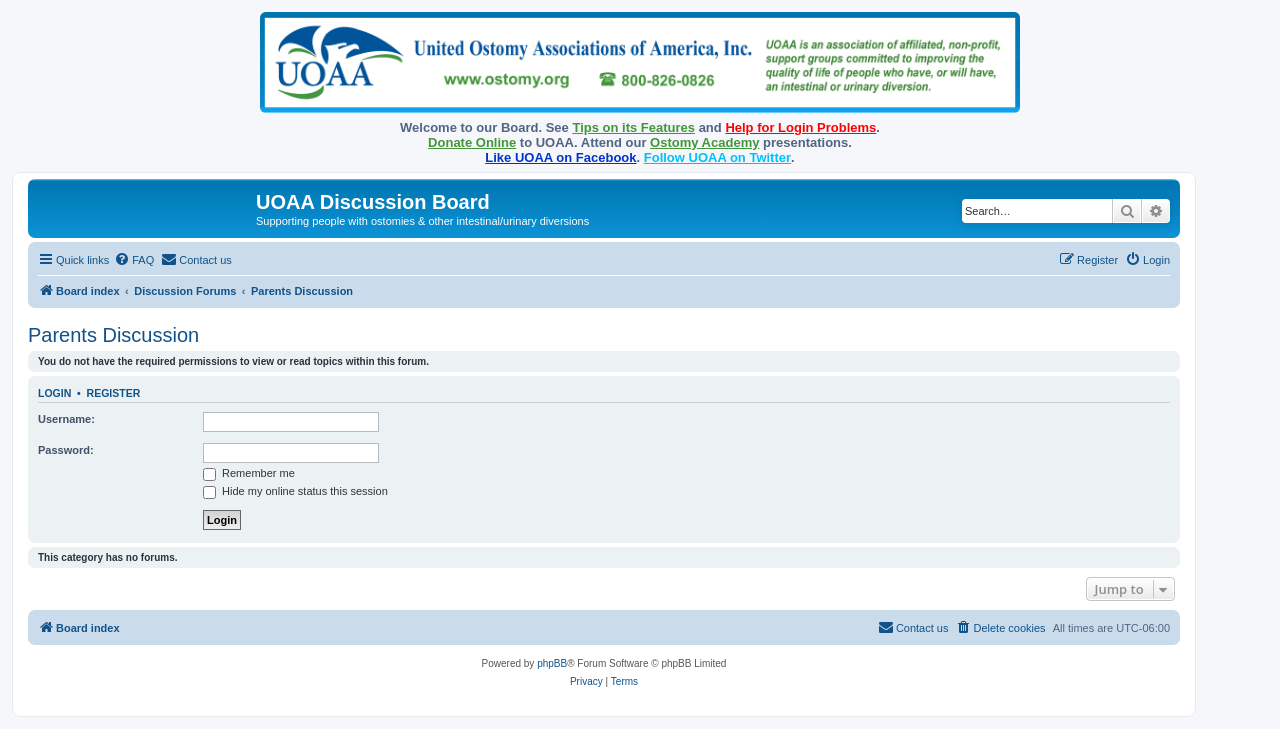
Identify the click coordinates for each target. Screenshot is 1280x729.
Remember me (249, 473)
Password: (66, 450)
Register (114, 393)
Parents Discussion (113, 335)
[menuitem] (134, 260)
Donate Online (472, 142)
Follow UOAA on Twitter (717, 157)
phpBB (552, 663)
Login (54, 393)
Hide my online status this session (295, 491)
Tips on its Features (633, 127)
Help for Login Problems (800, 127)
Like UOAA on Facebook (560, 157)
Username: (66, 419)
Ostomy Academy (704, 142)
